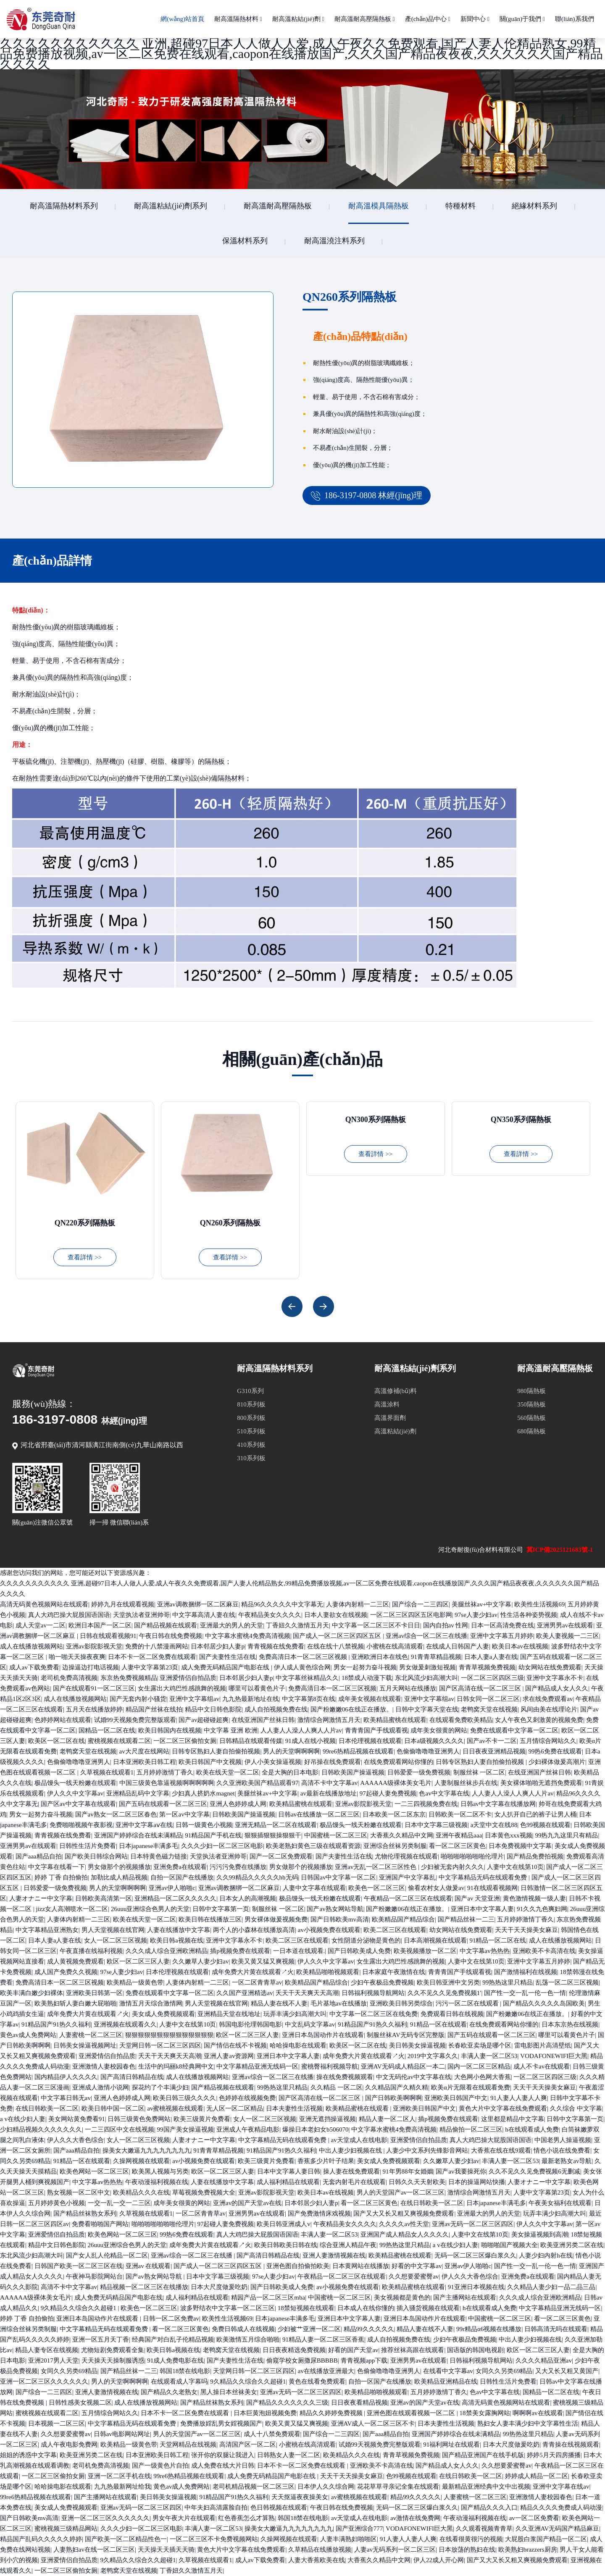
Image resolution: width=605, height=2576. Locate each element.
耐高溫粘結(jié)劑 (298, 19)
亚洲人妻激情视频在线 (334, 2255)
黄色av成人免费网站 (28, 2035)
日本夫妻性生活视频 (294, 2108)
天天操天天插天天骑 (166, 2549)
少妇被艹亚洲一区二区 (309, 2329)
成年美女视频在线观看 (369, 1698)
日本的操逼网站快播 (476, 2182)
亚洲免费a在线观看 (180, 1867)
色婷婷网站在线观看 (62, 1719)
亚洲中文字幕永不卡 (554, 1677)
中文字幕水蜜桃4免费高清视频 (247, 1635)
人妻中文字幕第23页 (149, 1667)
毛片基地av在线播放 (338, 2003)
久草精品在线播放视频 (319, 2549)
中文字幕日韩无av (66, 2098)
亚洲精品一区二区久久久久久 (175, 1898)
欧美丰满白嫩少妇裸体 (31, 1993)
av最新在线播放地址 (328, 1793)
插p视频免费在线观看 (240, 1951)
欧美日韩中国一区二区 (113, 2108)
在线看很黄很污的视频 (470, 2539)
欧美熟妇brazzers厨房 (527, 2549)
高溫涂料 (387, 1404)
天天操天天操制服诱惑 (113, 2360)
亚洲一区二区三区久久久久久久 (44, 2381)
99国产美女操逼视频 (185, 2129)
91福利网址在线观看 (451, 2444)
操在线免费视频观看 (344, 2077)
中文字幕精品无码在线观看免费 (484, 1877)
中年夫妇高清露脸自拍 (215, 2507)
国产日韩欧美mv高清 (339, 1919)
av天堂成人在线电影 (359, 2140)
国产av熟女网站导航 (335, 1909)
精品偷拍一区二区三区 (470, 2129)
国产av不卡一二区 (492, 1740)
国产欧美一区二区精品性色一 (126, 2539)
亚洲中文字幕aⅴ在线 (144, 1825)
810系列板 (251, 1404)
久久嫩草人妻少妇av (200, 1961)
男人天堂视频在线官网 (113, 1930)
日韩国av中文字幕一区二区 (338, 1877)
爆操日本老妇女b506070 (315, 2129)
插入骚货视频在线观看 (428, 2308)
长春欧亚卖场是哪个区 (479, 2045)
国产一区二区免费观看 (281, 1856)
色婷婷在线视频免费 (247, 2098)
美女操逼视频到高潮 (539, 2234)
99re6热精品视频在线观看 (358, 1751)
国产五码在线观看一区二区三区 (163, 1804)
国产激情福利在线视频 (525, 1972)
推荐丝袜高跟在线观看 (412, 2350)
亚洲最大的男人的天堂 (231, 1625)
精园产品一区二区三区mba (268, 2297)
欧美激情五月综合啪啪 (247, 2339)
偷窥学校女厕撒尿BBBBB (302, 2360)
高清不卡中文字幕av (329, 1783)
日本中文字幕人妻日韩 (288, 2171)
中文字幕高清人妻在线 (203, 1614)
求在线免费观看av (548, 1698)
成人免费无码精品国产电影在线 (226, 1667)
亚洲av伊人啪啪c (172, 1888)
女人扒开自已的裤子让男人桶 (535, 1814)
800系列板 (251, 1417)
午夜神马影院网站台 (94, 2276)
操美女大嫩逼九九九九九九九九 (147, 2150)
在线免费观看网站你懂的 (398, 1762)
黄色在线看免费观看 (317, 2381)
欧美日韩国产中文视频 (210, 1762)
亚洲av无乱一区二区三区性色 (376, 1867)
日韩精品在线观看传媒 (250, 1740)
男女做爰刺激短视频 (427, 1667)
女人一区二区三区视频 (115, 1940)
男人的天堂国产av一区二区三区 (401, 2192)
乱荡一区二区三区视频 (567, 1982)
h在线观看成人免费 (532, 2129)
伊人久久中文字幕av (75, 1793)
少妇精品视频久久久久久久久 (41, 2129)
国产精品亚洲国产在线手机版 (483, 2455)
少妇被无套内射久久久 (452, 1867)
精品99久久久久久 (369, 2329)
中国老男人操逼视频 (562, 2140)
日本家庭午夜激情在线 (393, 1972)
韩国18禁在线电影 (185, 2371)
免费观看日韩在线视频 (452, 2014)
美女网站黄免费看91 (76, 2119)
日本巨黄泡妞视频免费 (265, 2413)
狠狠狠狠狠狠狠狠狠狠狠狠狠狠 (169, 2035)
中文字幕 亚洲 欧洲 (231, 1730)
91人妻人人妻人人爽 (518, 2098)
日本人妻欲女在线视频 (335, 1614)
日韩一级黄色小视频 (204, 1825)
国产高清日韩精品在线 (131, 2077)
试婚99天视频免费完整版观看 (135, 1719)
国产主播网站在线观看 (464, 2297)
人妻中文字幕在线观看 (314, 1888)
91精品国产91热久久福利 (56, 2024)
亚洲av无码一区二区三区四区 (472, 2224)
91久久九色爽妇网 (542, 1909)
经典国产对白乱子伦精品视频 (173, 2339)
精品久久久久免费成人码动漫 (561, 2507)
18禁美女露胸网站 (485, 2413)
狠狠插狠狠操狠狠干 (273, 1835)
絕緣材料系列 (534, 206)
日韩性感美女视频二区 (80, 2402)
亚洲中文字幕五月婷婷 (501, 1635)
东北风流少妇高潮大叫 (426, 1677)
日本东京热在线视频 (570, 2024)
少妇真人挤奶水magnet (203, 1793)
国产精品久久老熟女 (169, 2392)
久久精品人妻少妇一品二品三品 (551, 2287)
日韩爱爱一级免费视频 (418, 1772)
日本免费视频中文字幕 (520, 1846)
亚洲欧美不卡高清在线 (544, 1951)
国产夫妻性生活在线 (227, 1656)
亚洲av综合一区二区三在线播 (426, 1635)
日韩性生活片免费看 (87, 1846)
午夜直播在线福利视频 (91, 1951)
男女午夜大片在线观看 (184, 2518)
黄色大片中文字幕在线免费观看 (503, 2108)
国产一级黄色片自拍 (160, 2465)
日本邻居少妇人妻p (218, 1646)
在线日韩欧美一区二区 (47, 2108)
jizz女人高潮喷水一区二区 (72, 1909)
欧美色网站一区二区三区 (94, 2171)
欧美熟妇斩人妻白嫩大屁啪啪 (75, 2003)
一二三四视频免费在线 (426, 1804)
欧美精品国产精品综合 (403, 1919)
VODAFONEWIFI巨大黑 (553, 2056)
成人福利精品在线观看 (288, 2182)
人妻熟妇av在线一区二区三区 (94, 2549)
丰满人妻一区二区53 (489, 2056)
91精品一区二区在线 (497, 1940)
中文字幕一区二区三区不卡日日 (376, 1625)
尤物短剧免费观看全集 (112, 2350)
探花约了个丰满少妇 (160, 2087)
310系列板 (251, 1458)
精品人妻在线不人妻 (279, 2003)
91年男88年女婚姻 (408, 2171)
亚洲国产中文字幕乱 (407, 1877)
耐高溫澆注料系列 (334, 241)
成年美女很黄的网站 (438, 1730)
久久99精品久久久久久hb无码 (257, 1877)
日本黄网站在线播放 (360, 2266)
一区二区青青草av (257, 1982)
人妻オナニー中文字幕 (40, 1898)
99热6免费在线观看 (555, 1751)
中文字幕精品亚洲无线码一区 (257, 2066)
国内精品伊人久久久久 (65, 2077)
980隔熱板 (531, 1391)
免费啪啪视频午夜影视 (81, 1825)
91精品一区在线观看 (438, 2024)
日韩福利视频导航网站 (373, 1993)
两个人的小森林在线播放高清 (254, 1930)
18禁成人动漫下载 (367, 1677)
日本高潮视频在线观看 (435, 1940)
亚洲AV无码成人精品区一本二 (403, 2066)
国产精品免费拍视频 (535, 1856)
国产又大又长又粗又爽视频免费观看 (403, 2213)
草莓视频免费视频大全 (203, 2192)
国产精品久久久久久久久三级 (287, 2402)
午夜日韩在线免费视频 (170, 1635)
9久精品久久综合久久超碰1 (79, 2308)
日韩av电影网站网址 (122, 2434)
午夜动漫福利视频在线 (156, 2182)
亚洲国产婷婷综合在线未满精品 (138, 1835)
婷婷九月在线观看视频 (122, 1604)
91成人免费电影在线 (175, 2360)
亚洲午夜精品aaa (459, 1835)
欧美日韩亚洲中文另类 (448, 1982)
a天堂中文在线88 (494, 1825)
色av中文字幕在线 (444, 1793)
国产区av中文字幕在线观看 (78, 1804)
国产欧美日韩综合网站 (96, 1856)
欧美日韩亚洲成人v (283, 2224)
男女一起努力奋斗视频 (365, 1667)
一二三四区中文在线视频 (119, 2129)
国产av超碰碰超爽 (204, 1719)
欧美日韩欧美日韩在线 (285, 2245)
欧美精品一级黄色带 (135, 1982)
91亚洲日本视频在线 (476, 2287)
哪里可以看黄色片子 (257, 1688)
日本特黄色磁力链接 (158, 1856)
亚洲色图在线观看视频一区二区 (412, 2413)
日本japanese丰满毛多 (496, 2203)
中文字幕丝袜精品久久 (307, 1677)
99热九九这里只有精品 (566, 1835)
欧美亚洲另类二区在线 (571, 2245)
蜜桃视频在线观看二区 (119, 1740)
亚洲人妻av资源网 (229, 2056)
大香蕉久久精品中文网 (401, 1835)
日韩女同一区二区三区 (488, 1698)
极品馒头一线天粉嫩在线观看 (75, 1783)
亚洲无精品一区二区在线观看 (276, 1825)
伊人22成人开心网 (438, 2560)
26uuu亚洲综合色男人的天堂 (150, 1909)
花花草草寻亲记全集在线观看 (398, 2486)
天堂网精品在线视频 (188, 2444)
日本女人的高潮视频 (247, 1898)
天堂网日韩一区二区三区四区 (160, 2045)
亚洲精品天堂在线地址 (228, 2014)
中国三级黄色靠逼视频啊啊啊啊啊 (166, 1783)
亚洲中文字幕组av (194, 1698)
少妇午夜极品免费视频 (382, 1982)
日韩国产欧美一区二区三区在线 (78, 2266)
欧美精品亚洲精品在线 (445, 2381)
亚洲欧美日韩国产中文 (455, 2098)
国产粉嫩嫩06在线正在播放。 (351, 1709)
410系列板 (251, 1444)
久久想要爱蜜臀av (414, 2276)
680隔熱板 (531, 1431)
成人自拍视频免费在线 (276, 1709)
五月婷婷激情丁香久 (165, 1772)
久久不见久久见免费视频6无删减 (534, 2171)
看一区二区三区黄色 (457, 1846)
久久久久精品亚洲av (544, 2360)
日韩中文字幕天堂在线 (426, 1709)
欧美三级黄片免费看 (202, 2119)
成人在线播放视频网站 (31, 1646)
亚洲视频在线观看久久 (125, 2024)
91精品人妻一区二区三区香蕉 (323, 2339)
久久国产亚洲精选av (244, 1993)
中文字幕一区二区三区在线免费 (373, 2014)
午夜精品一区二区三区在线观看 (408, 1898)
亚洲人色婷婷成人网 (238, 1804)
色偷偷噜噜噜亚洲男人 (428, 1751)
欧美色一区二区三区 (376, 1888)
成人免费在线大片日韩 (222, 2465)
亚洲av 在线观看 (148, 2266)
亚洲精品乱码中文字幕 (137, 1793)
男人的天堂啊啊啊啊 (291, 1751)
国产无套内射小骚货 (138, 1698)
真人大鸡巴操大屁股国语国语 (69, 1614)
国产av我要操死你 (461, 2171)
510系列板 (251, 1431)
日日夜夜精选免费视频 (294, 2350)
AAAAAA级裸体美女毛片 (395, 1783)
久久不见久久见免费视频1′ (444, 1993)
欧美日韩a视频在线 (176, 1940)
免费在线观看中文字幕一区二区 (514, 1730)
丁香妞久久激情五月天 (297, 1625)
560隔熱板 (531, 1417)
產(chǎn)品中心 (428, 19)
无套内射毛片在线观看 (354, 2182)
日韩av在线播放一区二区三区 (319, 1814)
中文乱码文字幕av (310, 2024)
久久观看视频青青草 (484, 2528)
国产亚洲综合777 (359, 2528)
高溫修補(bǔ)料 (395, 1391)
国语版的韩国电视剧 (475, 2350)
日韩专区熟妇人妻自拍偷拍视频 (216, 1751)
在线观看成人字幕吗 (179, 2381)
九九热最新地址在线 (250, 1698)
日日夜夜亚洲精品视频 (494, 1751)
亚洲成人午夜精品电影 (247, 2129)
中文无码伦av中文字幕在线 (413, 2077)
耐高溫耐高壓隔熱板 (364, 19)
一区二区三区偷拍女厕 (184, 1740)
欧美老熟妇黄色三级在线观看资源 (313, 1846)
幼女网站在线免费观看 (549, 1667)
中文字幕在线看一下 (56, 1867)
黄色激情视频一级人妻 (534, 1898)
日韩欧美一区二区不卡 (460, 1814)
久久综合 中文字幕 (576, 2108)
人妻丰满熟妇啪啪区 (348, 2539)
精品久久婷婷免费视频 (332, 2413)
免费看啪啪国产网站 (100, 2224)
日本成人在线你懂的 (365, 2308)
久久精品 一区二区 (336, 2087)
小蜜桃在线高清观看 (394, 1646)
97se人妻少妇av (476, 1614)
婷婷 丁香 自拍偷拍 (61, 1877)
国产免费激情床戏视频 (319, 2213)
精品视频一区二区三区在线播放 (144, 2287)
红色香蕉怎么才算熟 (246, 2518)
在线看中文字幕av (448, 2371)
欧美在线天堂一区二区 (227, 1772)
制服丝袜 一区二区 (479, 1772)
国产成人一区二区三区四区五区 (338, 1635)
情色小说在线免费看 (562, 2150)
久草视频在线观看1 (107, 1772)
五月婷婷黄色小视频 (56, 2203)
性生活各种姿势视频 (528, 1614)
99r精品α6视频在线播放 (488, 2329)
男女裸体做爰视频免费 (276, 1919)
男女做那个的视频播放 (119, 1867)
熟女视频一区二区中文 (78, 2192)
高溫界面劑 (390, 1417)
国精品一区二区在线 (107, 1730)
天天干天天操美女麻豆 (526, 1930)
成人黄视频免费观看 (75, 1961)
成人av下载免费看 (34, 1667)
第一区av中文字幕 (184, 1814)
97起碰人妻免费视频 (388, 1793)
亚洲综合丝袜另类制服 (394, 1846)
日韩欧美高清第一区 (103, 1898)
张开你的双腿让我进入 (222, 2455)
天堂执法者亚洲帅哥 (141, 1614)
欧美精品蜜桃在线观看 (394, 1719)
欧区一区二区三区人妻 (138, 1961)
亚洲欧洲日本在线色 (379, 1656)
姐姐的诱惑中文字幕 (28, 2455)
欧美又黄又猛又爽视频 (263, 1961)
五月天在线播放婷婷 (94, 1709)
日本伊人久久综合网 (325, 2486)
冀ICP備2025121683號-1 (559, 1549)
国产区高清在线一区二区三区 (481, 1688)
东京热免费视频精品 (128, 1677)
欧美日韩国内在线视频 (169, 1730)
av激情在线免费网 (415, 2518)
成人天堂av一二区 (41, 1625)
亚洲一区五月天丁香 (100, 2339)
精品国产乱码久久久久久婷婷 (41, 2539)
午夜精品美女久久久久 (269, 1614)
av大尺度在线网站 (144, 1751)
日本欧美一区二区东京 (394, 1814)
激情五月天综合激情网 (150, 2003)
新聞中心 (474, 19)
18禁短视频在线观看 (306, 2308)
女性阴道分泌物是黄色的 (366, 1940)
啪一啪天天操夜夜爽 (77, 1656)
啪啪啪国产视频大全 (509, 2245)
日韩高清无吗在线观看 (555, 2329)
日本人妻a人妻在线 (491, 1656)
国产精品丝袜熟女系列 (84, 2213)
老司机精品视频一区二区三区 (254, 2486)
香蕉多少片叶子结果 (325, 2161)
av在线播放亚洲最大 (326, 2371)
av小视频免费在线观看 (329, 1930)
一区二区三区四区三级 (492, 1677)
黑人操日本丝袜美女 (228, 2392)
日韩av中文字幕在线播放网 (498, 1804)
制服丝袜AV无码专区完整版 (406, 2035)
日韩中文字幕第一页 (220, 1909)
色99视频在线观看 (545, 1825)
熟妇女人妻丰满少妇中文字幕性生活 (527, 2423)
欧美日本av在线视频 (520, 1646)
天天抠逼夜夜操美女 (299, 2497)
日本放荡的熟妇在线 (467, 2549)
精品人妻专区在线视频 (46, 2350)
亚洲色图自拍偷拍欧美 (297, 2266)
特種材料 (460, 206)
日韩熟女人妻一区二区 (288, 2455)
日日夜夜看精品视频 (359, 2402)
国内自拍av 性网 (445, 1625)
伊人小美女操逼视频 (273, 1762)
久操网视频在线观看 (141, 2161)
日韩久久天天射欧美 (417, 2182)
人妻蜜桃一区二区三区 (90, 2035)
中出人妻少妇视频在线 (351, 2150)
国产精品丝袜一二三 (466, 1919)
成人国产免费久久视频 (65, 1972)
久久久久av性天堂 (404, 2224)
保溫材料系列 (245, 241)
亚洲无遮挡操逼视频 (327, 2119)
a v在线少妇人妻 (22, 2119)
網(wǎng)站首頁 (182, 19)
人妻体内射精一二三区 (357, 1604)
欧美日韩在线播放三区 (210, 1919)
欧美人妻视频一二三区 (567, 1635)
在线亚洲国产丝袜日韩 (263, 1719)
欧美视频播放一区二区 (425, 1951)
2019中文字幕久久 (433, 2056)
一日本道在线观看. (299, 1951)
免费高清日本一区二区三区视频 (304, 1656)
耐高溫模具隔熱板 (378, 206)
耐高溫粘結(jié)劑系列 (170, 206)
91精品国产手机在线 (213, 1835)
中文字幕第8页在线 (309, 1698)
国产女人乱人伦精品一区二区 (107, 2255)
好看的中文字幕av (417, 2266)
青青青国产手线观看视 (376, 1730)
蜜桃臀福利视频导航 (329, 2066)
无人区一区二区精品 (234, 2108)
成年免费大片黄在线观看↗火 (253, 1972)
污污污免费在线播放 (238, 1867)
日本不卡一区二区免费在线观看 (152, 1656)
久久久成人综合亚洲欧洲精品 (167, 1951)
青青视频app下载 (364, 2360)
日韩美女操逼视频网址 (84, 2045)
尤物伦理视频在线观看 (406, 1856)
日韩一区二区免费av (171, 2318)
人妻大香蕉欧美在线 (316, 2560)
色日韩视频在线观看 (278, 2507)
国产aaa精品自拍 (39, 1856)
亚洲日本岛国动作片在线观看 (323, 2035)
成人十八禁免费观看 (272, 2434)
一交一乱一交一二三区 (119, 2203)
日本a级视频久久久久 (434, 1740)
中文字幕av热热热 (485, 1951)
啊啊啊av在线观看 (538, 2413)
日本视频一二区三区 (56, 2423)
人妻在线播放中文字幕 (178, 1930)
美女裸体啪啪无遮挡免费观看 (541, 1783)
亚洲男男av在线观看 (565, 1625)
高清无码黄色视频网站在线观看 (44, 1604)
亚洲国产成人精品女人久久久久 (404, 2234)
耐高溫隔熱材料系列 (64, 206)
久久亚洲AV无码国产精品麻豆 (558, 2528)
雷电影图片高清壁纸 (542, 2045)
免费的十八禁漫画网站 (156, 1646)
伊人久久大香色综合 (75, 2140)
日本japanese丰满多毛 (149, 1846)
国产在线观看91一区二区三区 (94, 1688)
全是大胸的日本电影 (290, 1772)
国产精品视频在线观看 (165, 1625)
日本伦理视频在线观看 (370, 1740)
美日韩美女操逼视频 (417, 2045)
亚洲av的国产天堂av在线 (247, 2203)
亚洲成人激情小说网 (100, 2087)
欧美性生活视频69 (539, 1604)
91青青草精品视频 (436, 1656)
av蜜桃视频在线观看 (175, 2108)
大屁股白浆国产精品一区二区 (546, 2539)
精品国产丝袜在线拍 (154, 1709)
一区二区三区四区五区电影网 (411, 1614)
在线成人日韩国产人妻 (457, 1646)
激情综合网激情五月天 (328, 1719)
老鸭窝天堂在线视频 (489, 1709)
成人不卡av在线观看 (541, 2066)
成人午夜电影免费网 (69, 2444)
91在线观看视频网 (492, 1888)
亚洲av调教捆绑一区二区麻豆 (198, 1604)
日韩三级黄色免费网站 (139, 2119)
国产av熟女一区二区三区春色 (116, 1814)
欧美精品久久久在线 (141, 2192)
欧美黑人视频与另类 (160, 2171)
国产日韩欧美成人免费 (359, 1951)
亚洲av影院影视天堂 (94, 1646)
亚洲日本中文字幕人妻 (482, 1909)
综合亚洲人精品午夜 (348, 2245)
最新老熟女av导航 (567, 2161)
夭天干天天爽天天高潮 (307, 1993)
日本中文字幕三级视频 (436, 1825)
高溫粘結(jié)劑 (395, 1431)
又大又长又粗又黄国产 (566, 2371)
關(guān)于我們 (522, 19)
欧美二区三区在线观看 (394, 1930)
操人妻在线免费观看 (351, 2171)
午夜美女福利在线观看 (560, 2203)
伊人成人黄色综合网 (302, 1667)
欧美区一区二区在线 (56, 1740)
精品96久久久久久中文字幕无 (282, 1604)
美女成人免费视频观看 (163, 2014)
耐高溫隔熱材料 (238, 19)
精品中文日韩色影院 (213, 1709)
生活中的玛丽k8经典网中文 (176, 2066)
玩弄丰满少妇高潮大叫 (294, 2014)
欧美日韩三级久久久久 (184, 2098)
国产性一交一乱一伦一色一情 (525, 1993)
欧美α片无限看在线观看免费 (470, 2087)
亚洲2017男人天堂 (53, 2360)
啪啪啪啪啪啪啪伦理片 (472, 1856)
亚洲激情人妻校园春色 (103, 2066)
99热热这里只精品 (507, 1982)
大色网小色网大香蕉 (482, 2077)
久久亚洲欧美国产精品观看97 (257, 1783)
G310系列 (250, 1391)
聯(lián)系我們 (574, 19)
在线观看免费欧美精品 (460, 1719)
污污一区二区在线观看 (468, 2003)
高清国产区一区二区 (247, 2444)
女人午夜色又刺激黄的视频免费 (539, 1719)
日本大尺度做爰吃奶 (219, 2287)
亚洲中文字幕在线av (561, 2486)
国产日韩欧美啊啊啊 (393, 2098)
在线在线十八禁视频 (335, 1646)
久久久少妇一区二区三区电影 (222, 1846)
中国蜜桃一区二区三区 (335, 1835)
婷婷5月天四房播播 (554, 2455)
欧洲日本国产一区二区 (100, 1625)
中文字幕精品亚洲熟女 (47, 1930)
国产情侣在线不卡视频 (235, 2045)
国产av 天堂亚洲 (477, 1898)
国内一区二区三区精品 (478, 2066)
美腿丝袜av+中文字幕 (482, 1604)
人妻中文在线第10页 (515, 1867)
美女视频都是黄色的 (402, 2297)
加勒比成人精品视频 (119, 1877)
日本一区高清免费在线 (502, 1625)
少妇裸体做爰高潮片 (557, 1762)
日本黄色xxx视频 (508, 1835)
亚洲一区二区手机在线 (119, 2476)
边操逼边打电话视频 (90, 1667)
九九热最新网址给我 (122, 2486)
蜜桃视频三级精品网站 (65, 2528)
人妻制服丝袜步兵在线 (465, 1783)
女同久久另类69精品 (69, 2371)
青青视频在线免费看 (275, 1646)
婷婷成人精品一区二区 (536, 2476)
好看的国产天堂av (353, 2350)
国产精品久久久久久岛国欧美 (544, 2003)
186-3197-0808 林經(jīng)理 (373, 495)
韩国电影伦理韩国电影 (250, 2024)
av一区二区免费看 (534, 2518)
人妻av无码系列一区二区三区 (395, 2549)
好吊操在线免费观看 (332, 1762)
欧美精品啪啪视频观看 (327, 1972)
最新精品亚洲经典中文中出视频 (486, 2486)
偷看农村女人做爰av (436, 1888)
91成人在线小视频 (310, 1740)
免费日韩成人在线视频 (243, 2329)
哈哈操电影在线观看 (298, 2045)
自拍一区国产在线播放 (181, 1877)
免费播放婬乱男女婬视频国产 (221, 2423)
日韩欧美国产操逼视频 (352, 1772)
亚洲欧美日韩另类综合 (401, 2003)
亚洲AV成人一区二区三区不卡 (373, 2423)
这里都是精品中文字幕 (512, 2119)
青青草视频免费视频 (487, 1667)
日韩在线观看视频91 (108, 1635)
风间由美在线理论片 (549, 1709)
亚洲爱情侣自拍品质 (188, 1677)
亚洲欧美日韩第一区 (94, 1993)
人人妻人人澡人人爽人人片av (301, 1730)
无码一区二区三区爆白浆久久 (475, 2255)
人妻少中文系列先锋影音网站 (427, 2150)
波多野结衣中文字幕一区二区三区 (227, 2308)
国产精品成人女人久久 (556, 1688)
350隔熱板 (531, 1404)
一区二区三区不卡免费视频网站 (214, 2539)
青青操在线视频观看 (570, 2444)
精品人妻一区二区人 (387, 2119)
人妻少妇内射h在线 (546, 2255)
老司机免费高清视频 (69, 1677)
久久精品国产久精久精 (396, 2087)
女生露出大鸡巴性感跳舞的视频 (182, 1688)
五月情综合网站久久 (548, 1740)
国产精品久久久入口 (489, 2507)
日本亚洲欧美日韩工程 (144, 1762)
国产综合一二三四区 (420, 1604)
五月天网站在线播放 (407, 1688)
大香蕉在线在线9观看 (501, 2150)
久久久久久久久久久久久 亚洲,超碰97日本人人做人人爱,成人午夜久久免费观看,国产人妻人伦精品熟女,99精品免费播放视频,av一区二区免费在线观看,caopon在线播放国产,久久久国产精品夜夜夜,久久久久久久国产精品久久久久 (301, 53)
